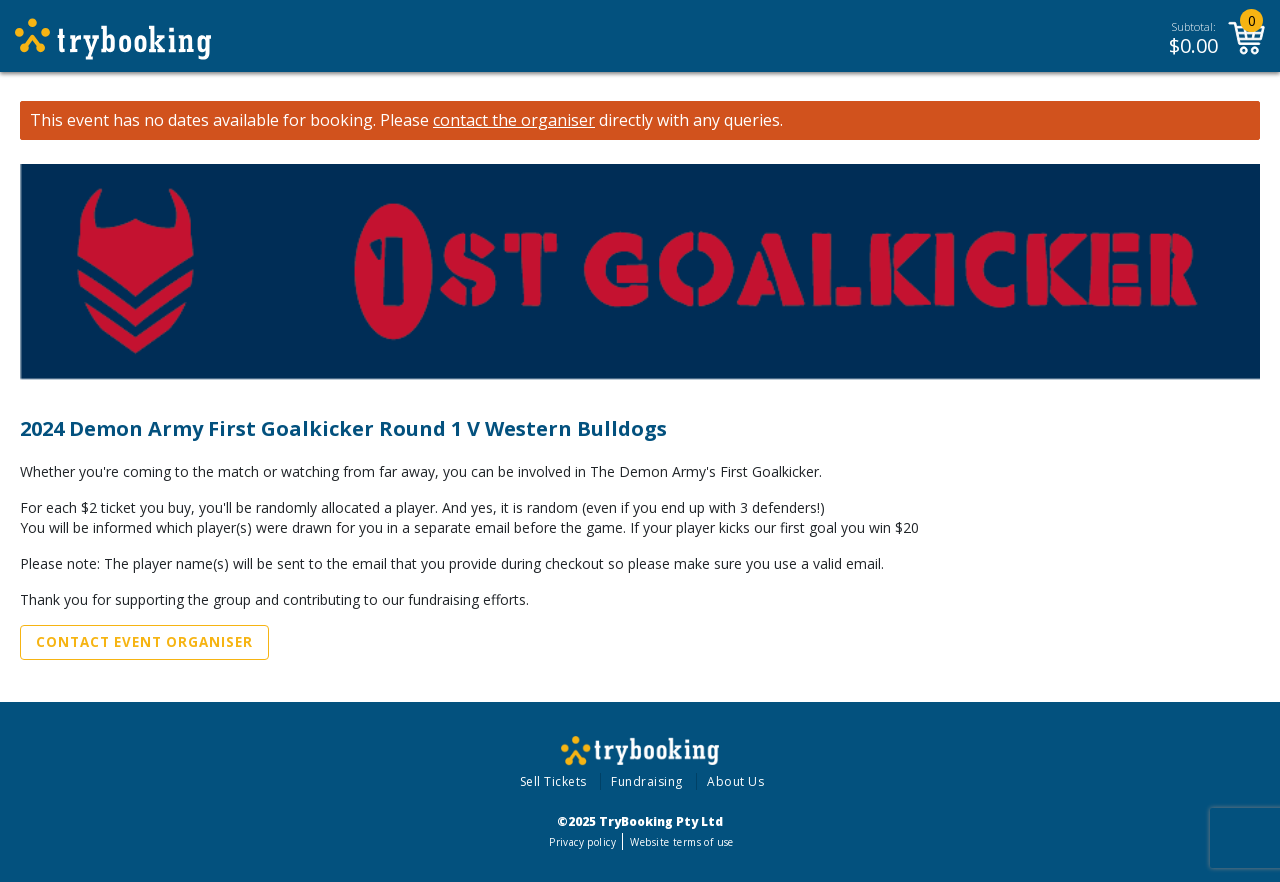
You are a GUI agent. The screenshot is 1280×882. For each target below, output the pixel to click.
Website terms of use (681, 842)
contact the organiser (514, 120)
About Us (735, 781)
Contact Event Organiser (144, 642)
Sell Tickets (553, 781)
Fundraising (647, 781)
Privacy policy (582, 842)
